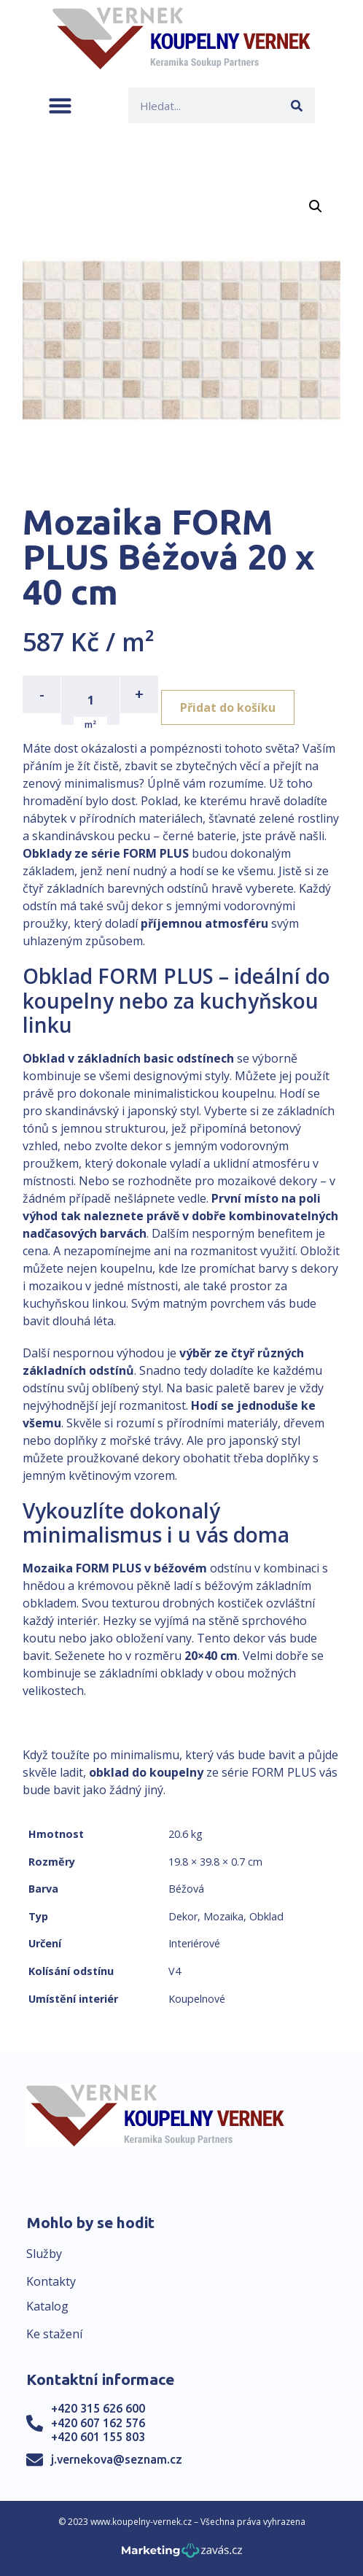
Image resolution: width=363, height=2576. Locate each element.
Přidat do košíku (228, 707)
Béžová (186, 1889)
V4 (174, 1971)
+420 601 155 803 (98, 2436)
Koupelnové (196, 1999)
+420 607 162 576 (98, 2422)
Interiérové (194, 1943)
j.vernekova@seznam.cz (116, 2459)
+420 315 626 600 (98, 2408)
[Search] (297, 105)
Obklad (266, 1916)
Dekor (183, 1916)
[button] (60, 105)
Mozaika (223, 1916)
